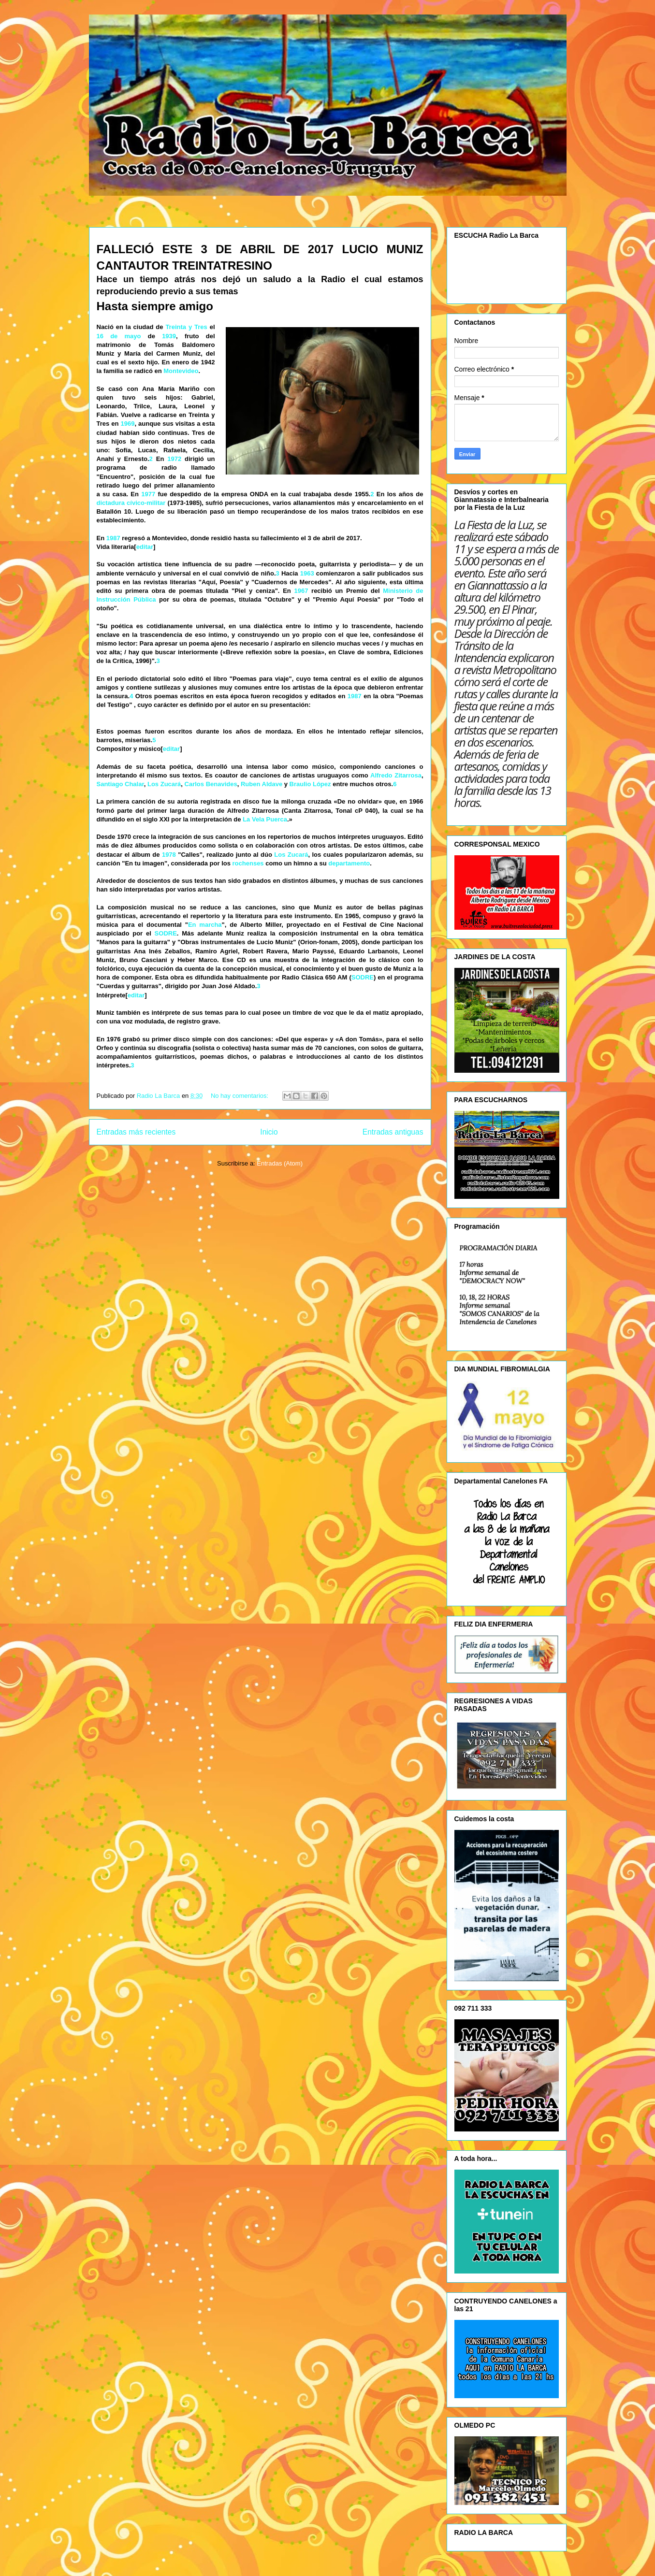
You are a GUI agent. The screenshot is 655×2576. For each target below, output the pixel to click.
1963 (307, 573)
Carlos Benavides (211, 784)
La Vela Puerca (265, 819)
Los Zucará (164, 784)
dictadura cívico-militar (131, 502)
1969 (127, 423)
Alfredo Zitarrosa (396, 775)
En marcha (205, 924)
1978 (169, 854)
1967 (301, 590)
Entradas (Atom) (280, 1163)
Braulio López (310, 784)
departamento (349, 863)
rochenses (248, 863)
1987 (113, 538)
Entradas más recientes (136, 1132)
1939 (169, 336)
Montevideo (180, 370)
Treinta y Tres (186, 327)
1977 (148, 494)
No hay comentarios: (240, 1095)
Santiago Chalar (120, 784)
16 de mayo (119, 336)
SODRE (166, 933)
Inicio (268, 1132)
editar (144, 546)
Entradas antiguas (393, 1132)
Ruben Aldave (261, 784)
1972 (174, 458)
